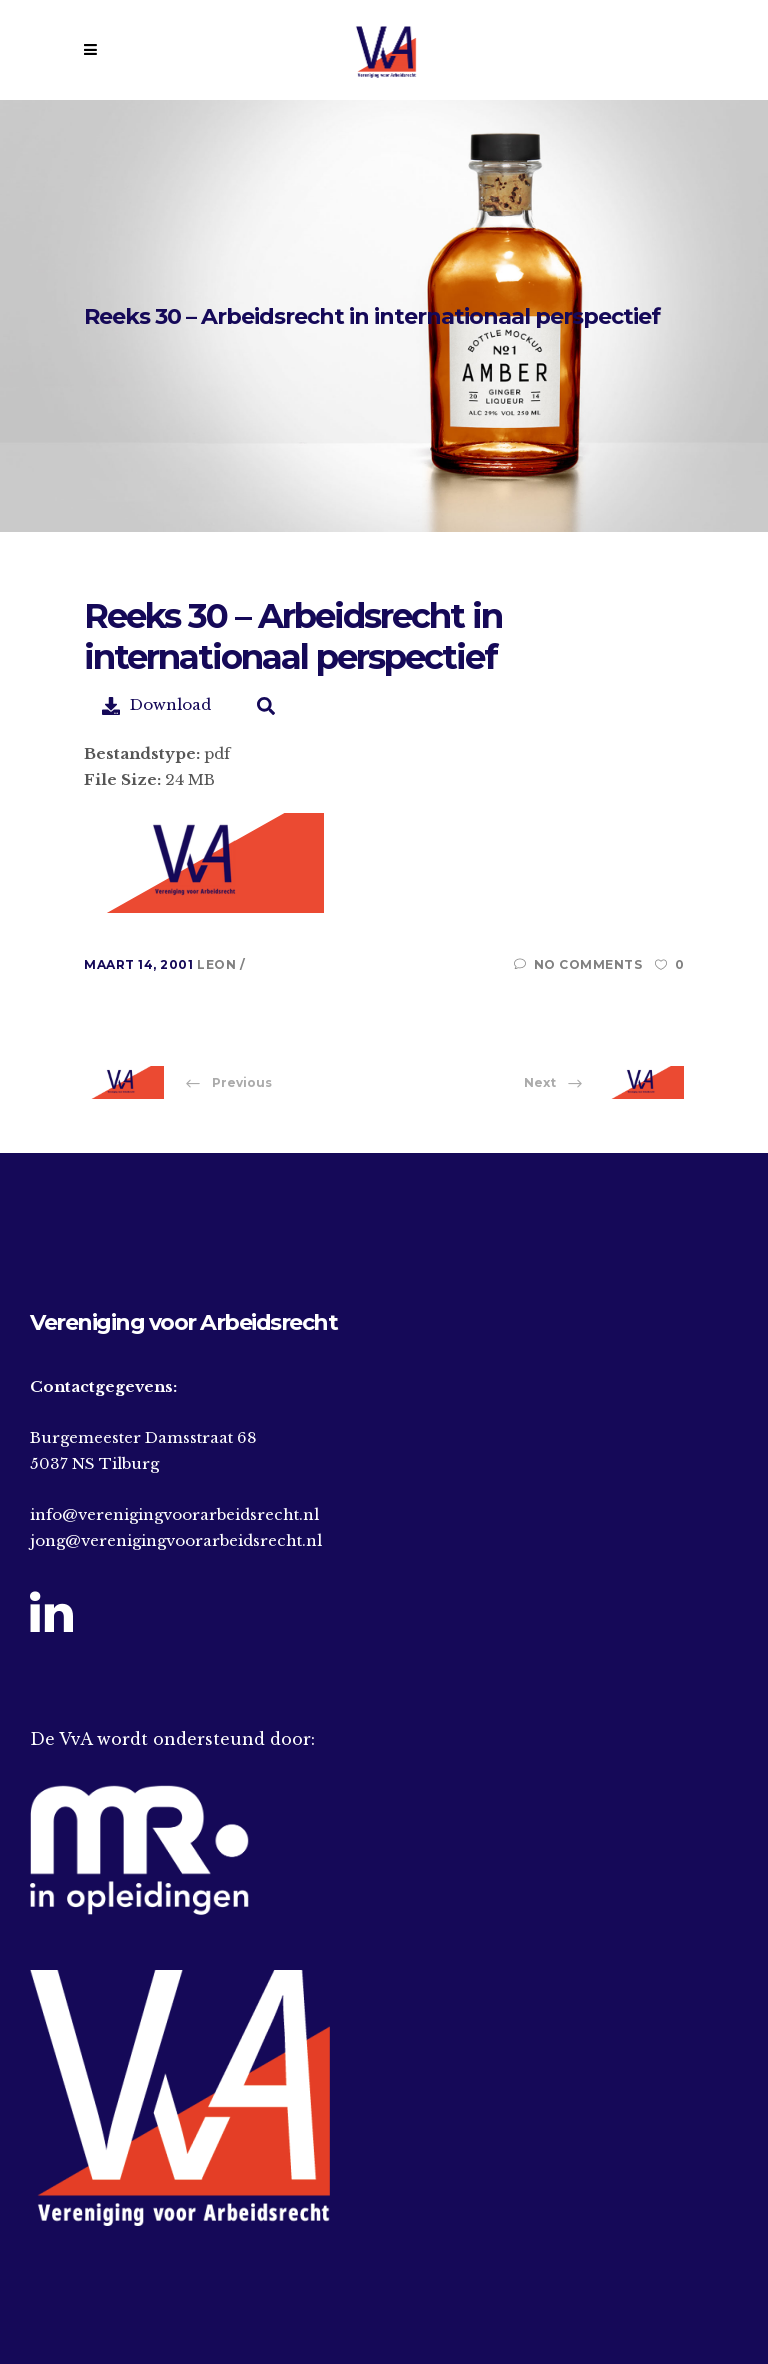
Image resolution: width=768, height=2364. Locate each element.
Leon (218, 964)
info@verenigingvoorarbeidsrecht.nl (174, 1514)
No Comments (578, 964)
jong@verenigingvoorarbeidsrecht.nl (176, 1540)
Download (156, 704)
